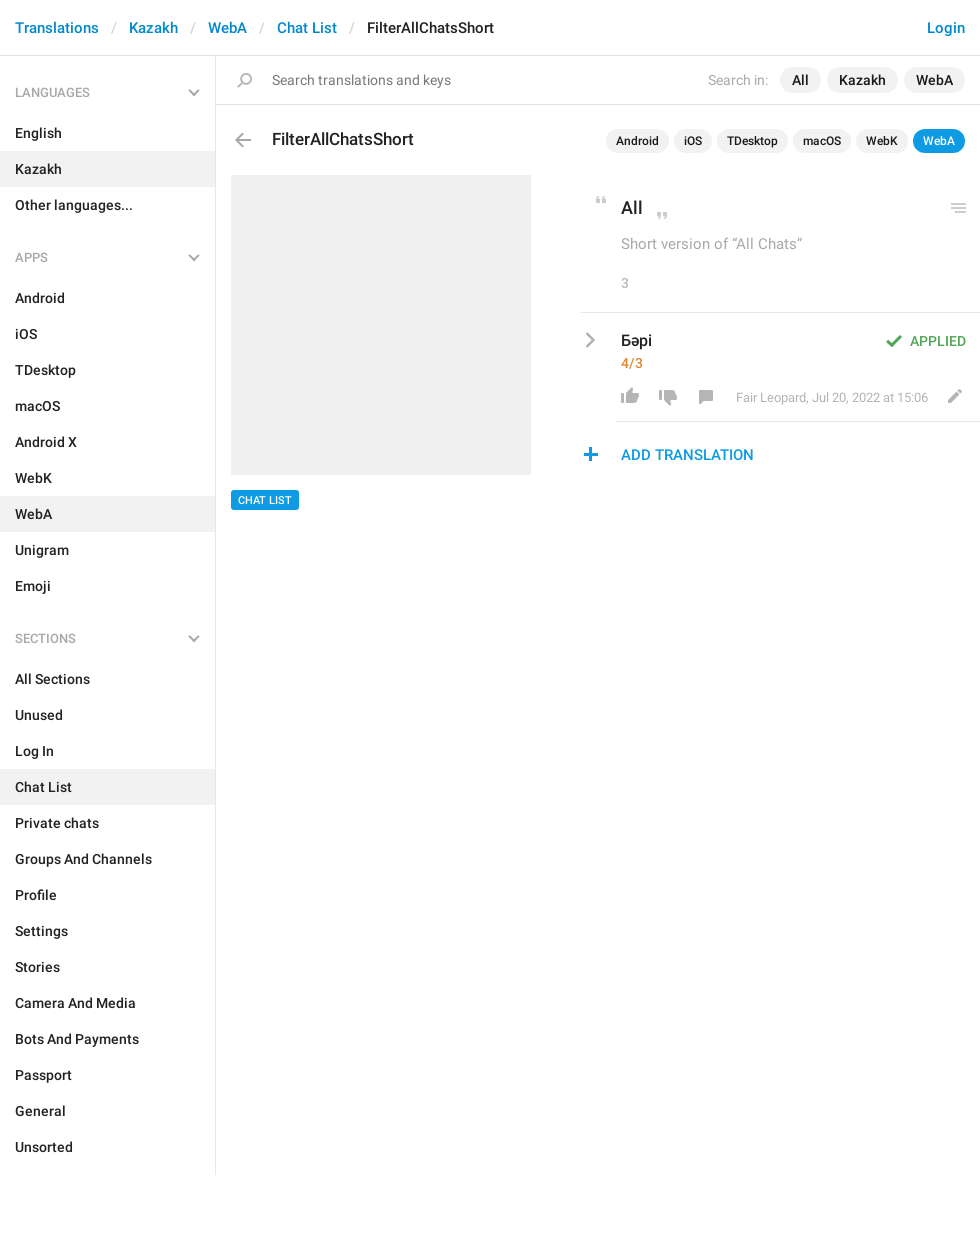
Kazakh (153, 28)
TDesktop (752, 141)
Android (637, 141)
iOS (693, 141)
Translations (57, 28)
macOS (822, 141)
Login (946, 28)
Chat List (307, 28)
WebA (227, 28)
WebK (882, 141)
